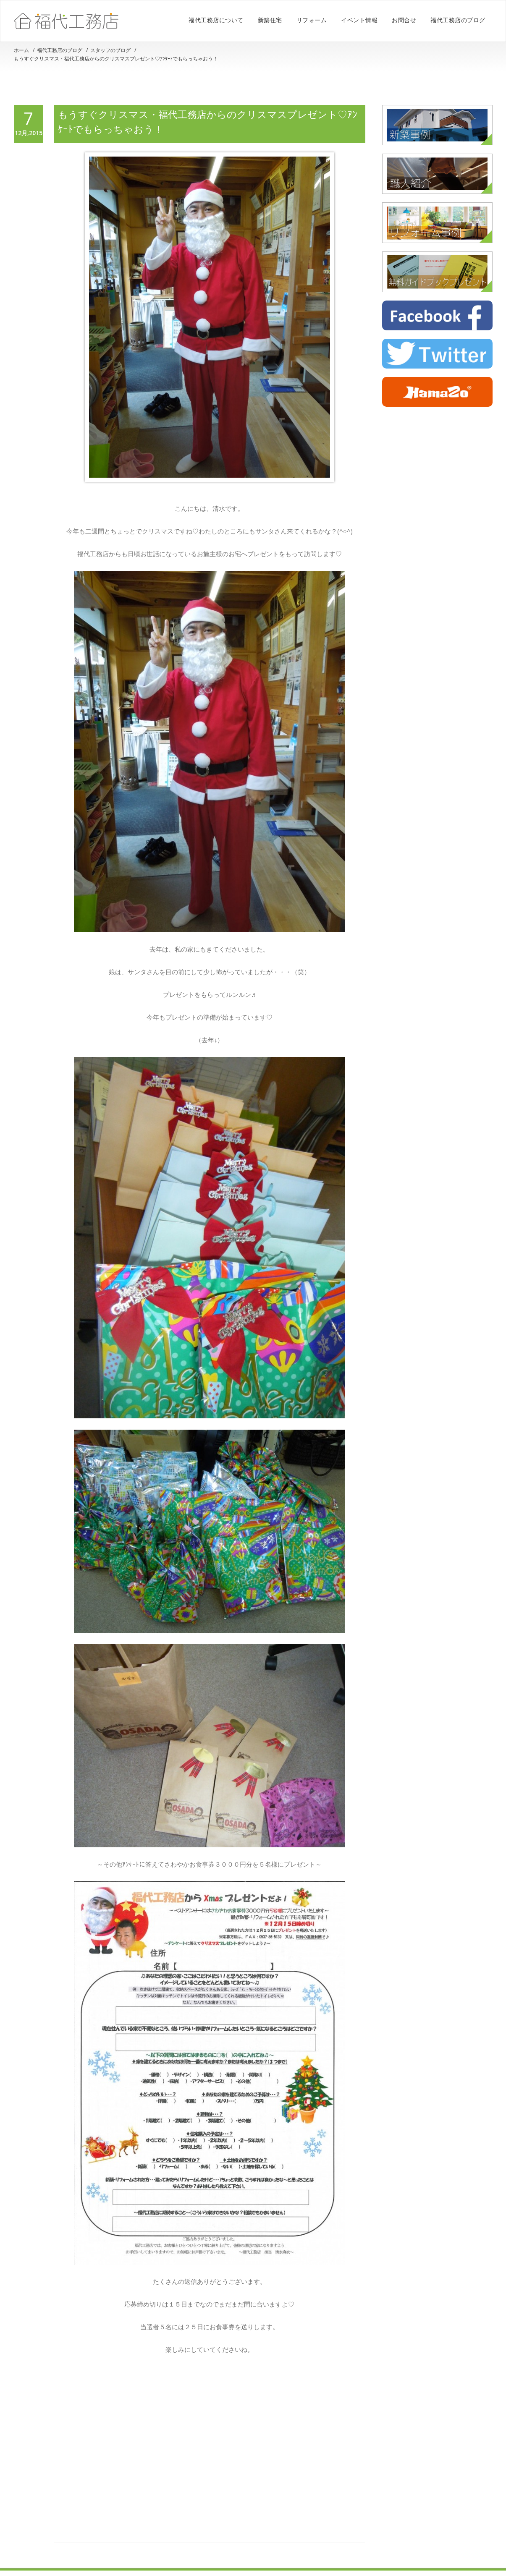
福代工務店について (216, 20)
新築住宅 (270, 20)
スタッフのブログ (110, 50)
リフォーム (311, 20)
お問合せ (404, 20)
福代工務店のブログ (457, 20)
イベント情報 (359, 20)
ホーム (21, 50)
